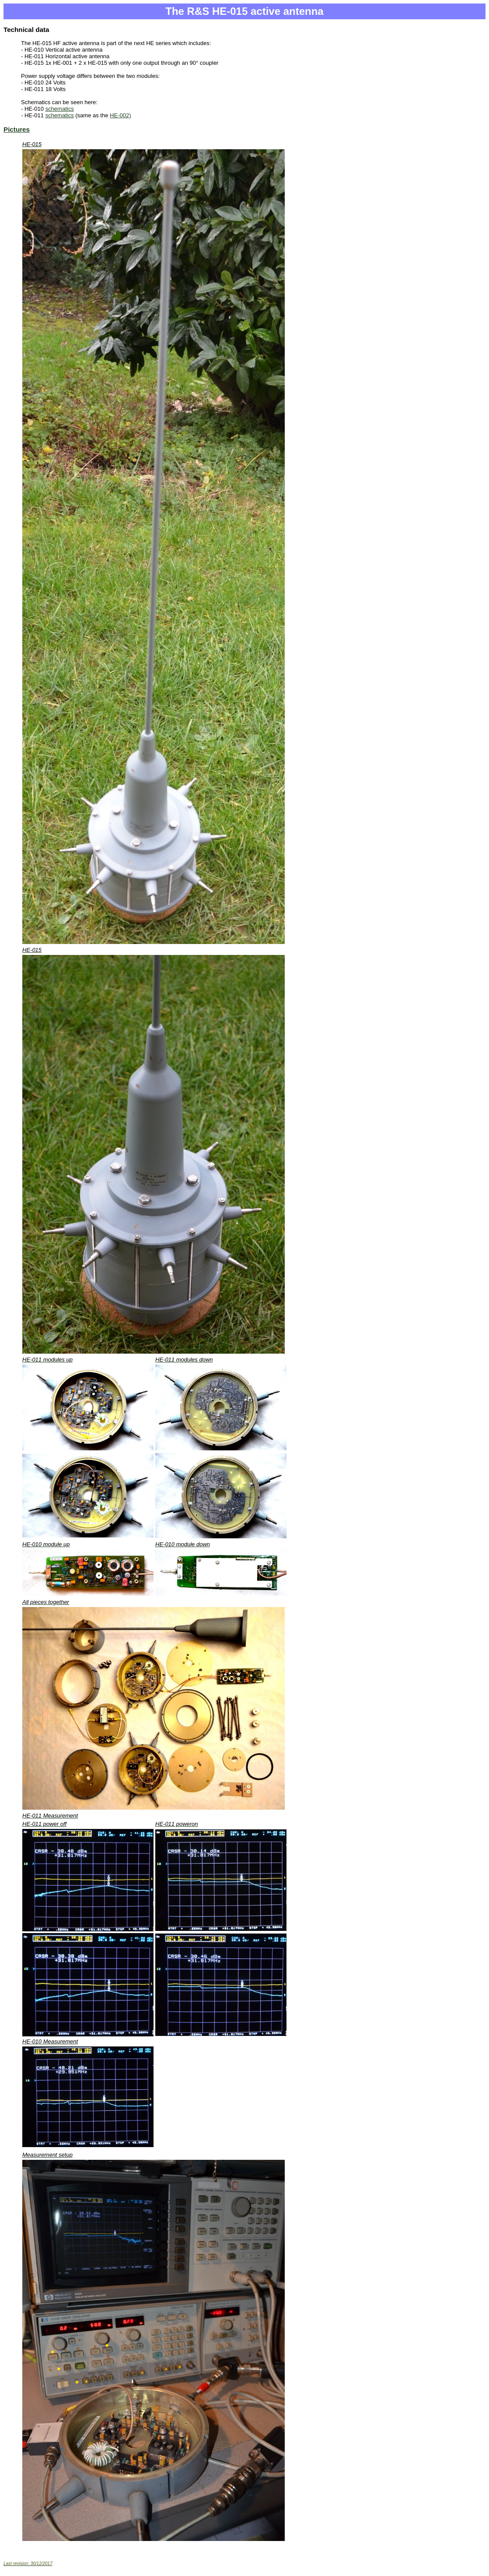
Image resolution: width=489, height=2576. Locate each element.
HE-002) (120, 115)
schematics (59, 108)
